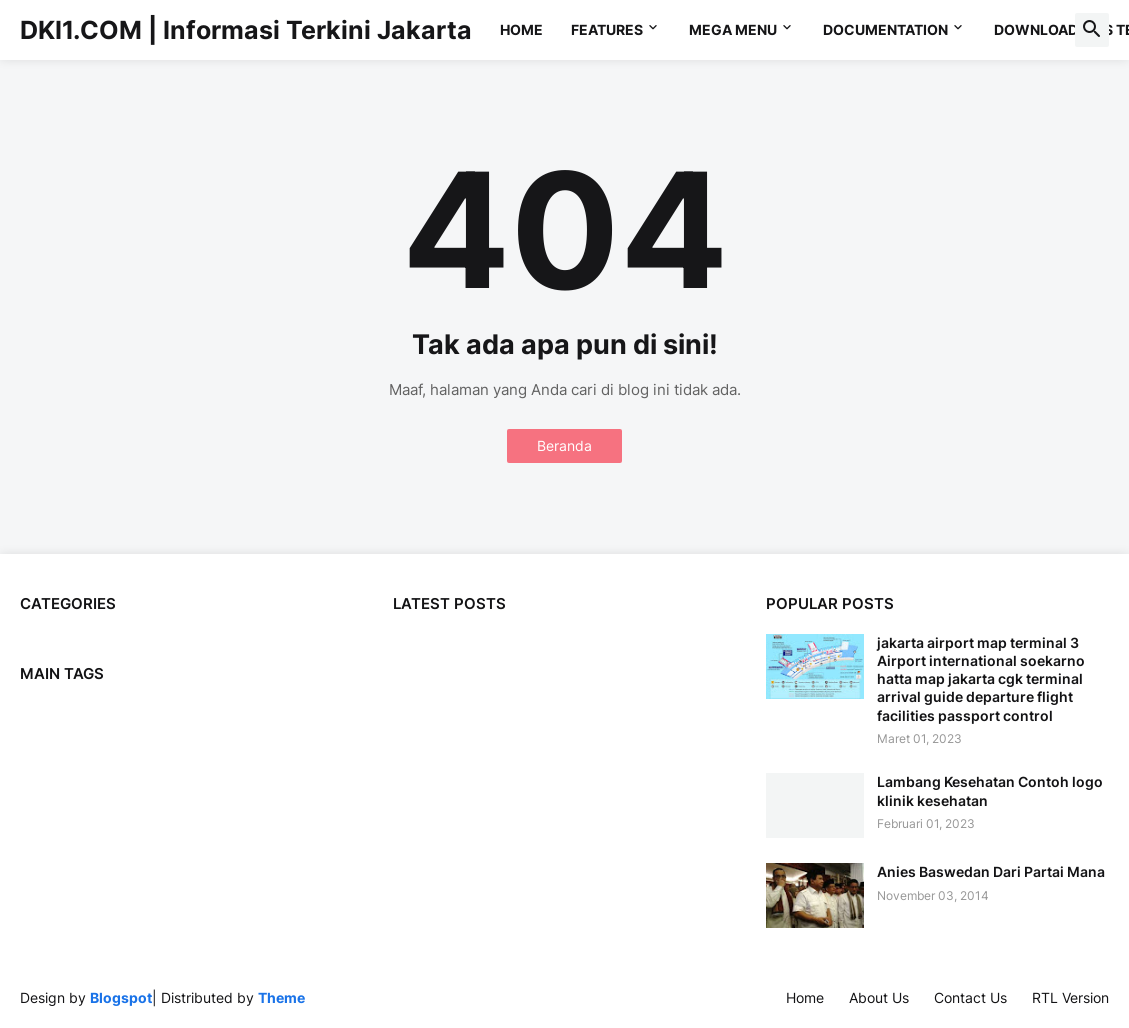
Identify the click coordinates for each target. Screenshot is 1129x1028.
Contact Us (970, 997)
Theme (281, 997)
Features (607, 29)
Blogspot (121, 997)
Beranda (564, 445)
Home (521, 29)
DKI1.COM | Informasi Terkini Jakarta (246, 30)
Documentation (885, 29)
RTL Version (1070, 997)
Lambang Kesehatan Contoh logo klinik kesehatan (990, 790)
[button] (1092, 30)
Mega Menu (733, 29)
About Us (879, 997)
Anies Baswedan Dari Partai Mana (991, 871)
